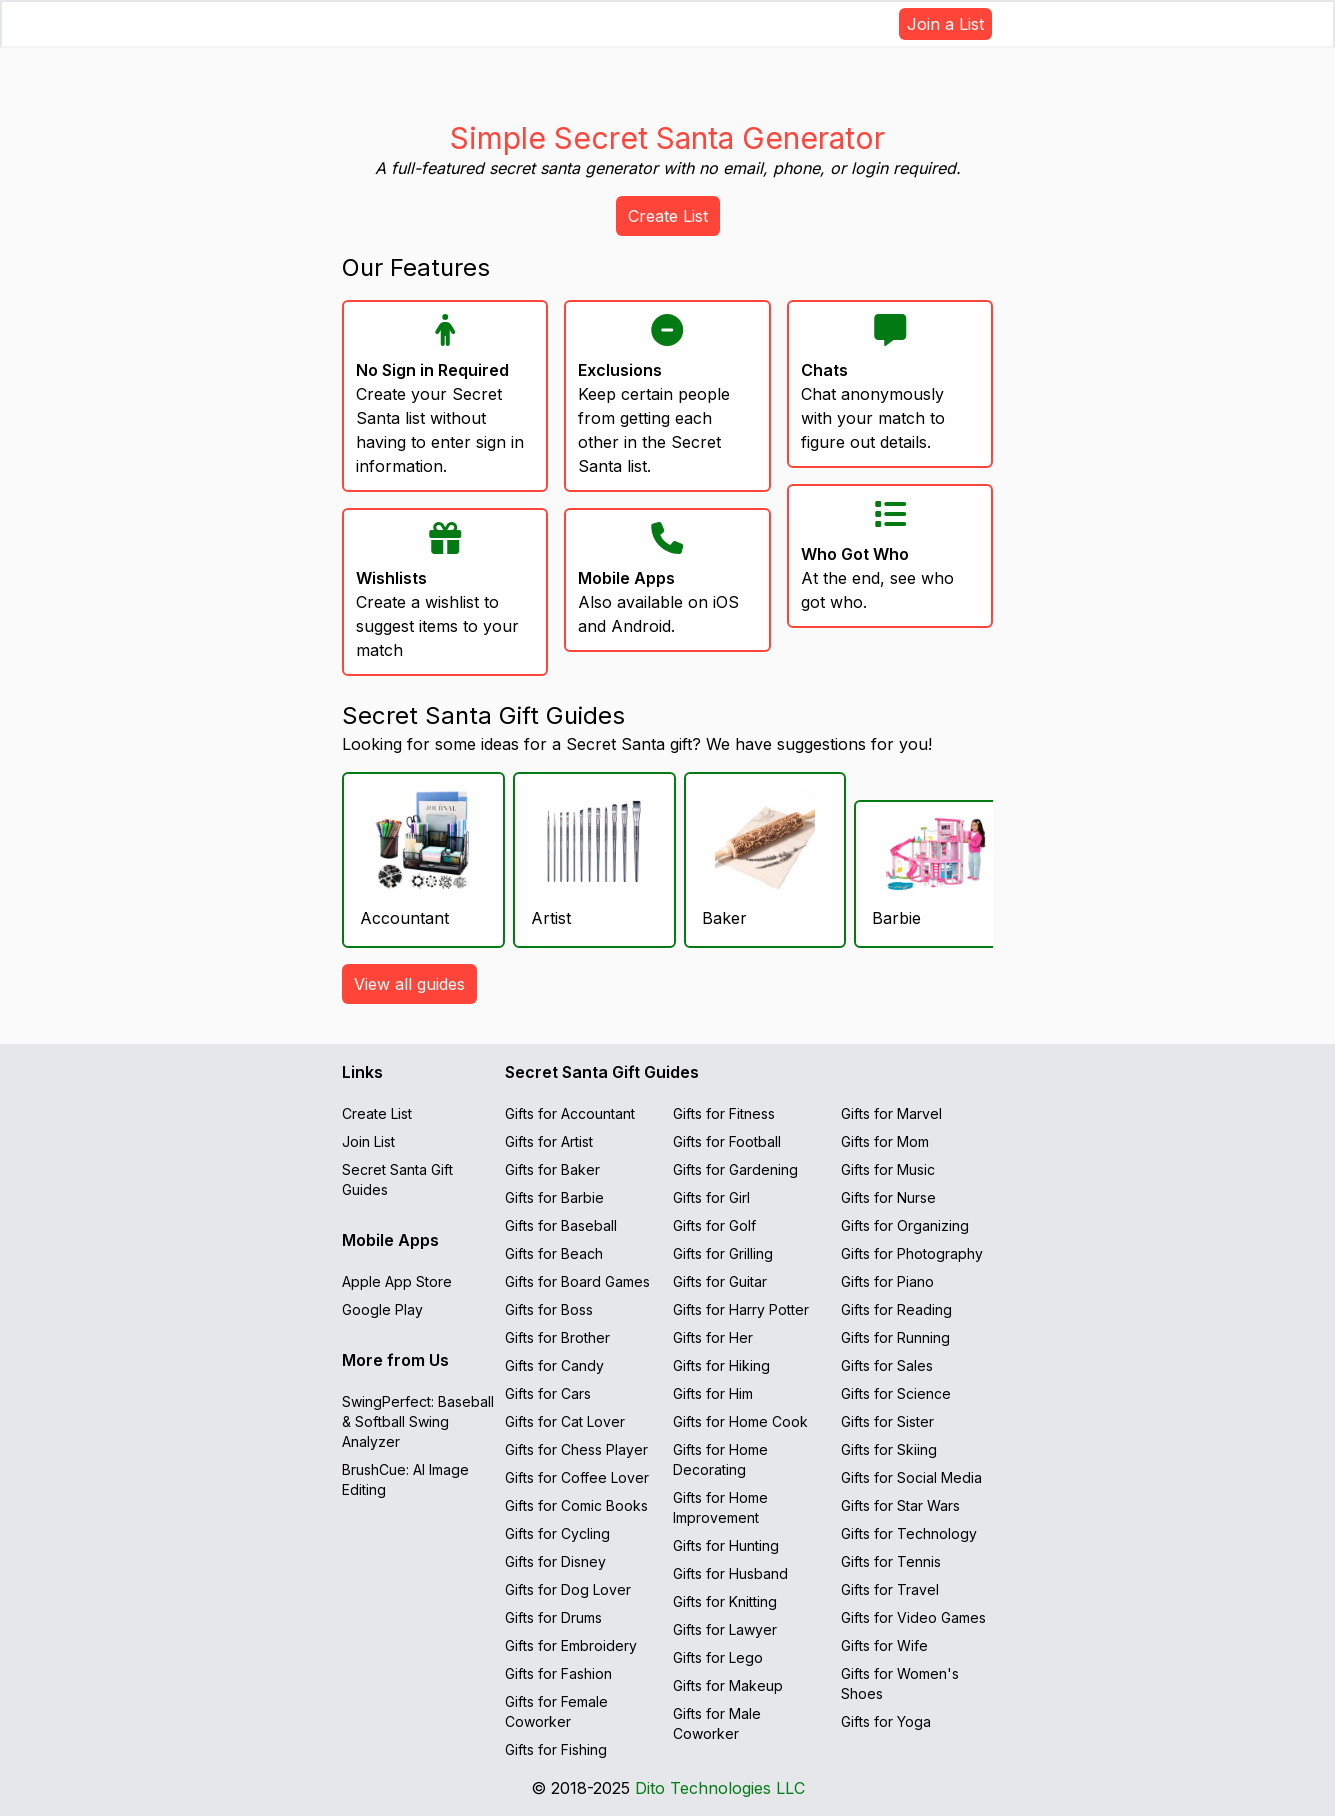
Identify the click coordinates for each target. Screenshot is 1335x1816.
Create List (668, 216)
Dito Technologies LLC (720, 1788)
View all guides (409, 984)
